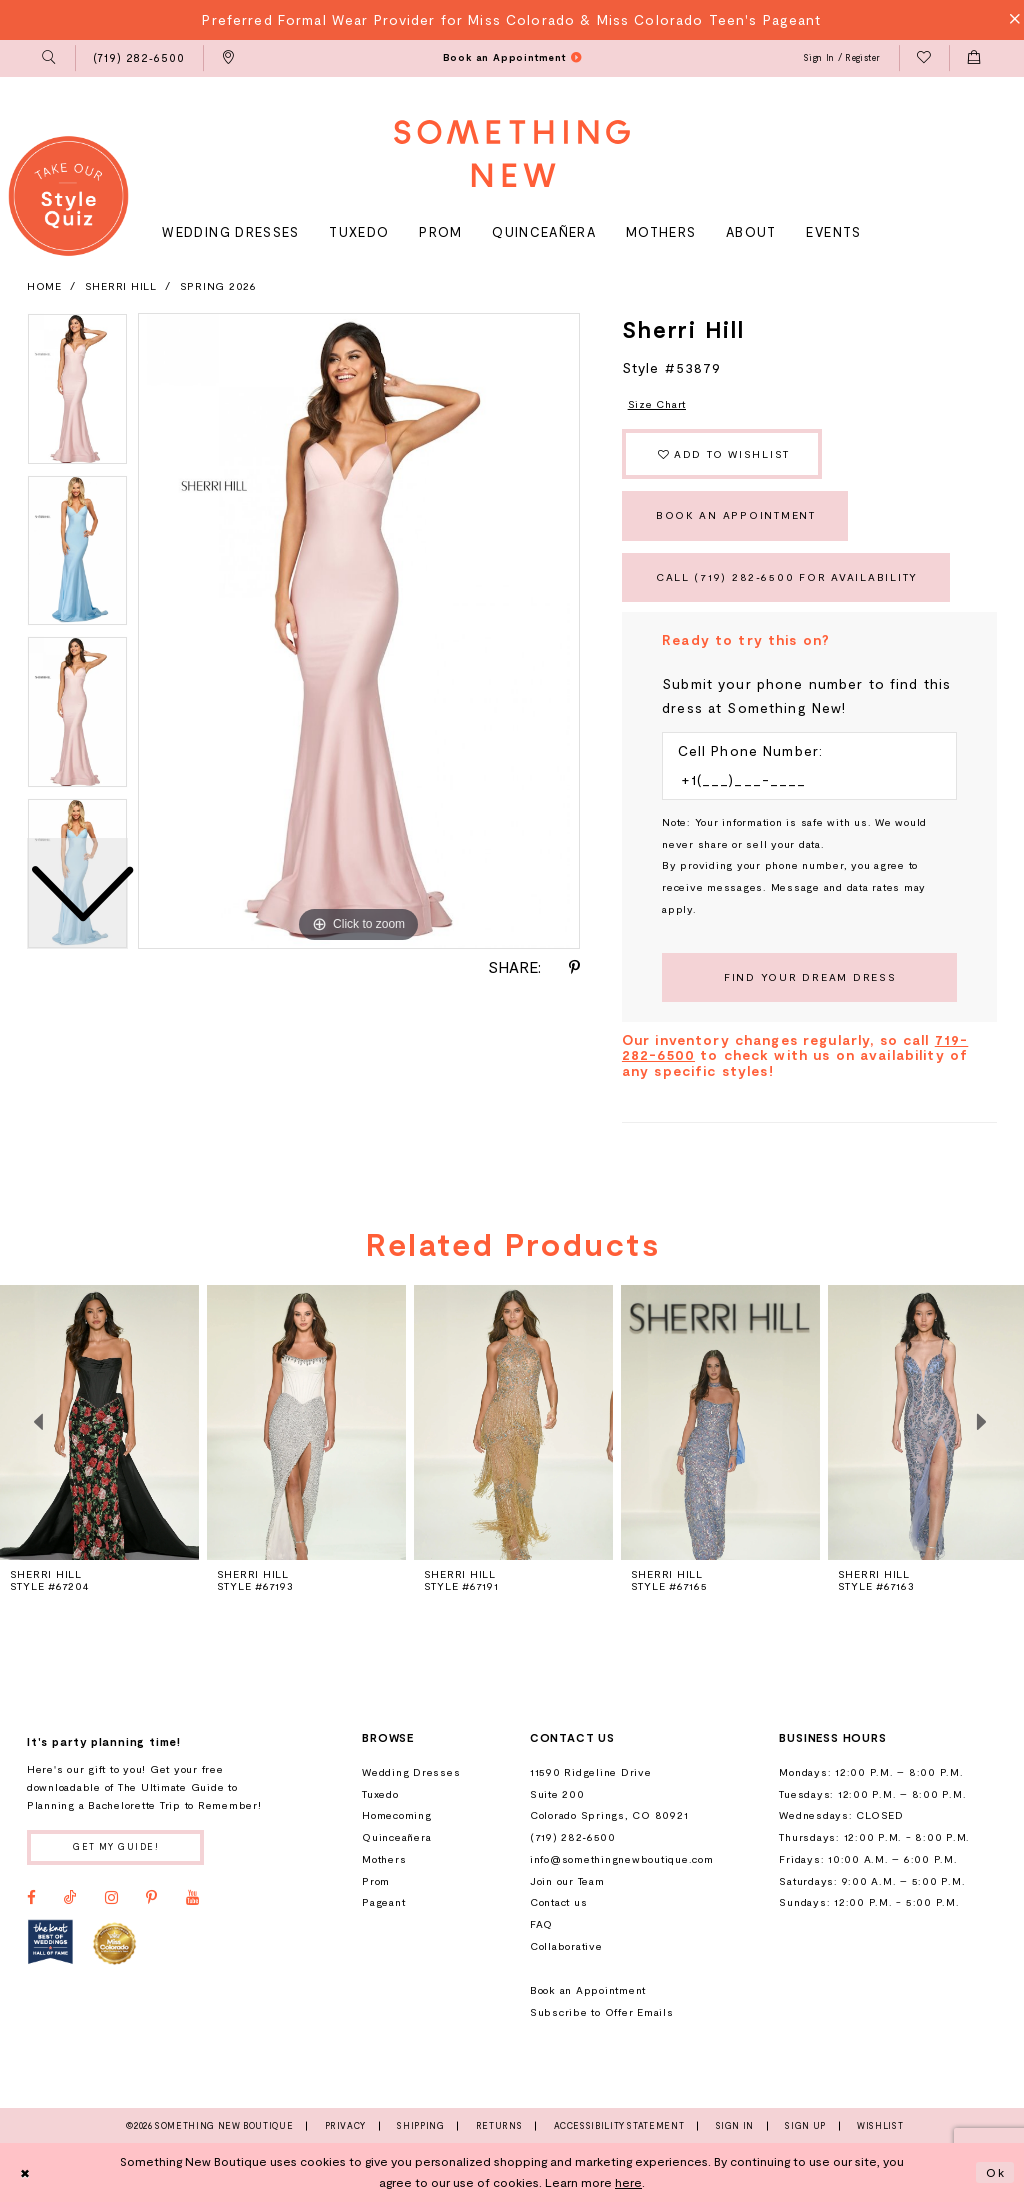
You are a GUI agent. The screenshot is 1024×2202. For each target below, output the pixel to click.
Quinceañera (396, 1837)
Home (44, 286)
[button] (49, 59)
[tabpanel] (359, 631)
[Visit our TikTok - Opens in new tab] (70, 1898)
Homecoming (396, 1815)
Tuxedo (380, 1794)
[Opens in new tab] (50, 1942)
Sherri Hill (121, 286)
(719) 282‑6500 (573, 1837)
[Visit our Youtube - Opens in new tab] (192, 1898)
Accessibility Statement (619, 2126)
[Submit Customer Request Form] (809, 978)
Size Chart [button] (657, 404)
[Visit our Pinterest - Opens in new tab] (151, 1898)
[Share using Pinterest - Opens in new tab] (574, 968)
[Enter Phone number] (802, 780)
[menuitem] (49, 59)
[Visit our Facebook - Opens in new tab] (31, 1898)
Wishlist (880, 2126)
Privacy (345, 2126)
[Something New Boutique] (512, 153)
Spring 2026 (218, 286)
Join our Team (567, 1881)
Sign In (735, 2126)
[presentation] (306, 1422)
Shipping (420, 2126)
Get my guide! (116, 1846)
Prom (376, 1881)
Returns (499, 2126)
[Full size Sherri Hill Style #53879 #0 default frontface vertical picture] (359, 631)
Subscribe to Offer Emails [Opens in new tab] (602, 2012)
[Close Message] (1009, 19)
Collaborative (566, 1946)
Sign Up (805, 2126)
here (628, 2182)
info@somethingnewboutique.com (622, 1859)
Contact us (558, 1902)
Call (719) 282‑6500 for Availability (787, 577)
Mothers (384, 1859)
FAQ (541, 1924)
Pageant (383, 1902)
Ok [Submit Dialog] (996, 2172)
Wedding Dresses (411, 1772)
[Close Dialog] (25, 2172)
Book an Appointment (736, 515)
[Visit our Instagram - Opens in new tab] (111, 1898)
